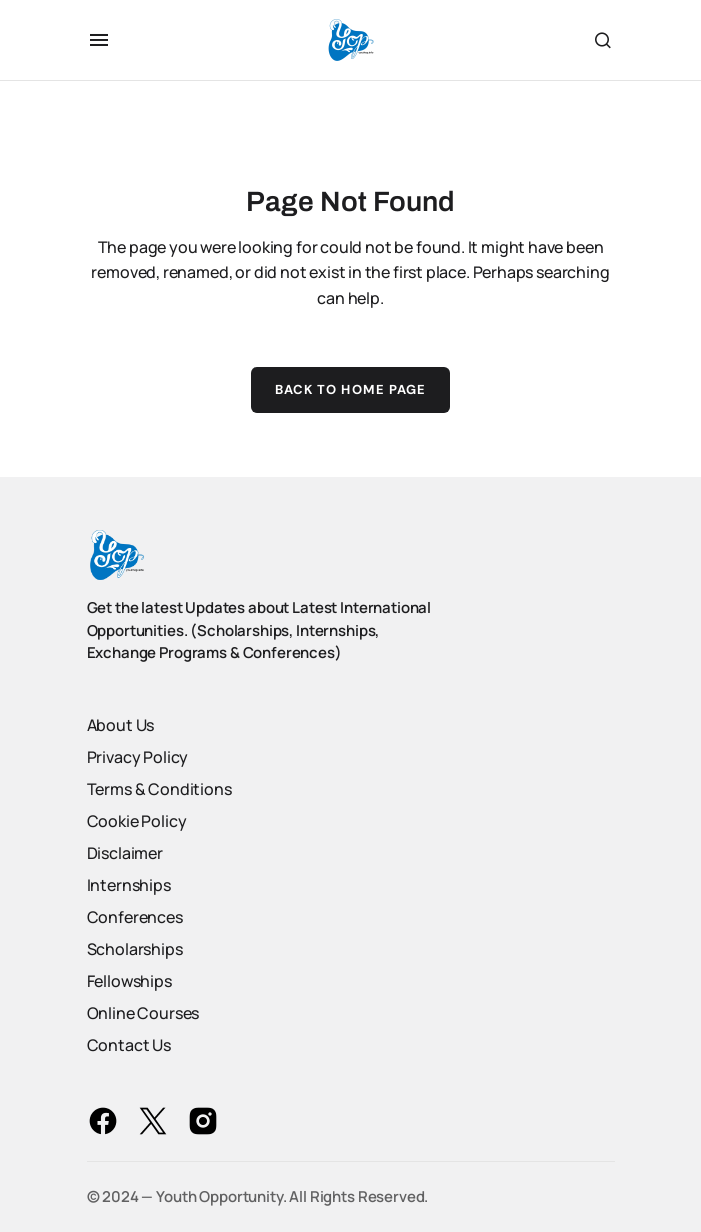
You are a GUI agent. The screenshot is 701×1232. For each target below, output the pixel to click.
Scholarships (135, 949)
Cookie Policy (137, 821)
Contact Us (129, 1045)
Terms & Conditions (159, 789)
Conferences (135, 917)
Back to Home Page (350, 389)
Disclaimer (125, 853)
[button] (99, 40)
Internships (129, 885)
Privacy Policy (138, 757)
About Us (121, 725)
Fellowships (129, 981)
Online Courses (143, 1013)
